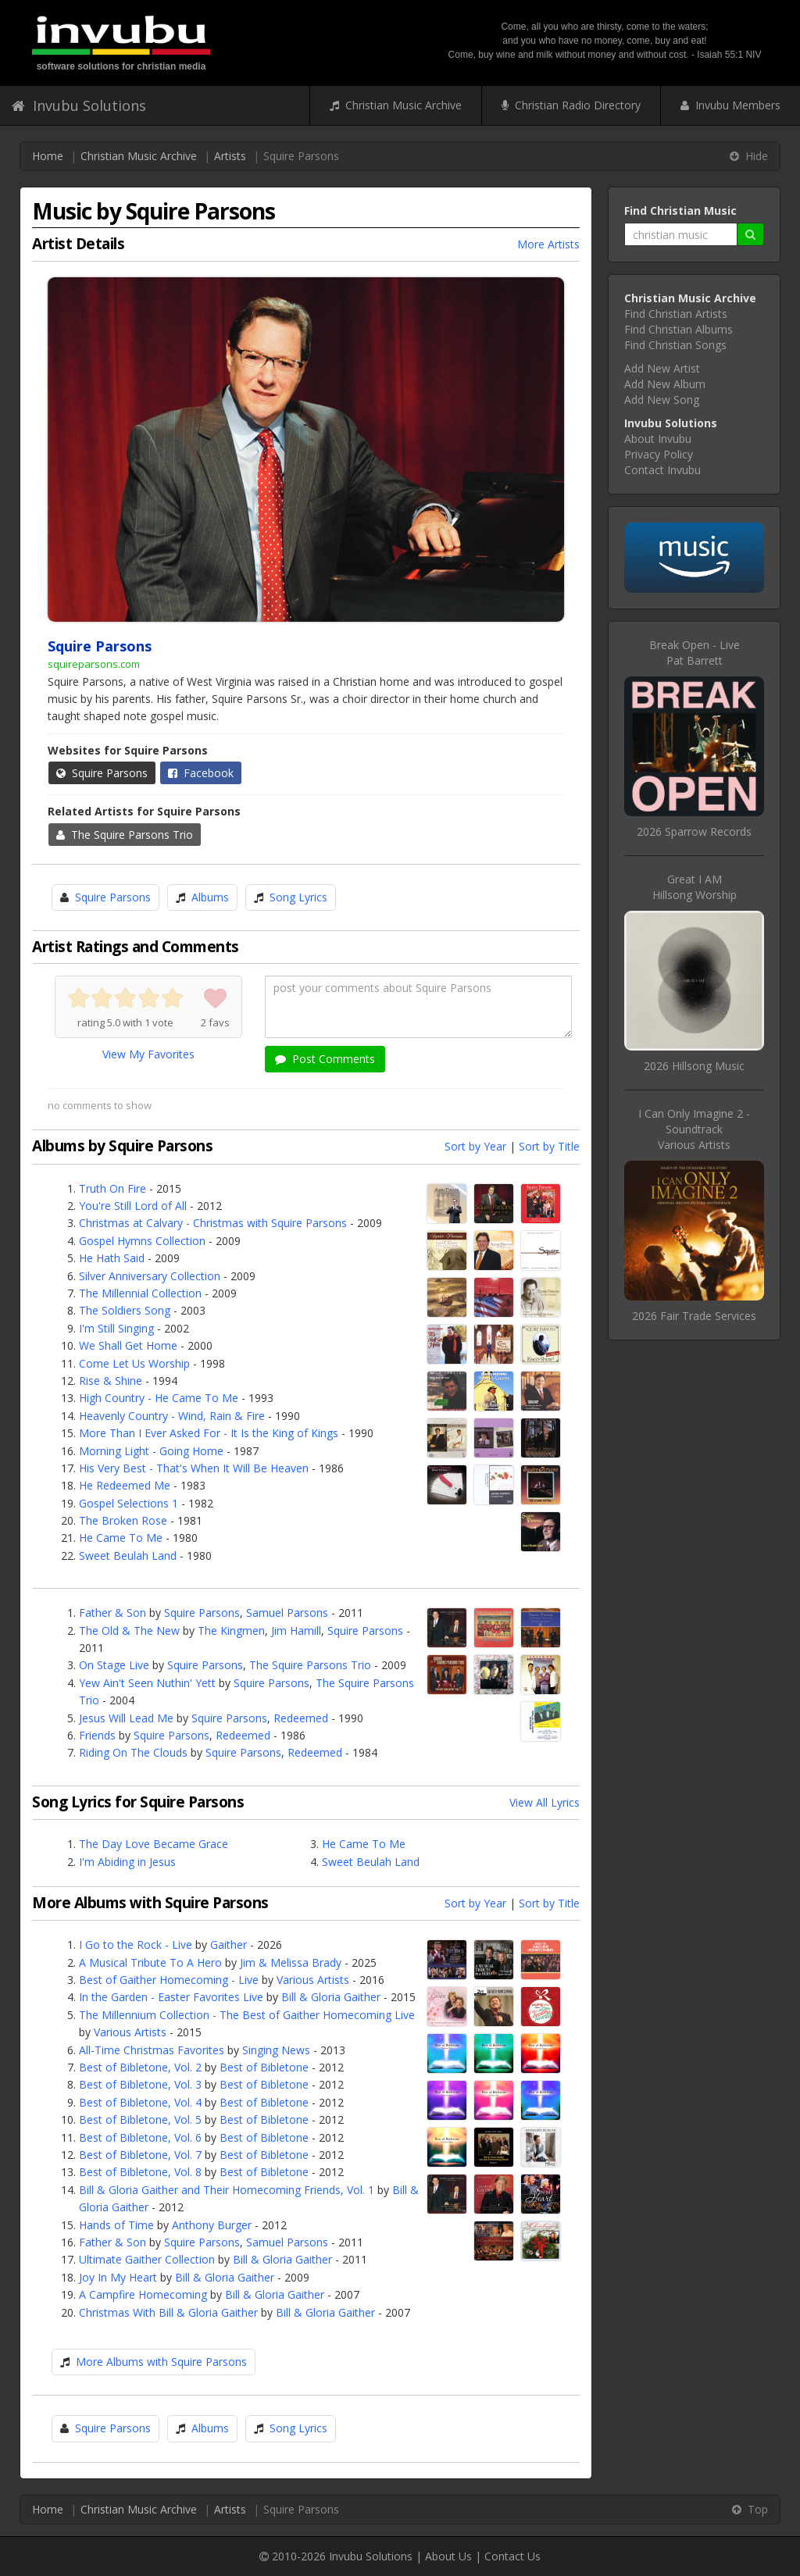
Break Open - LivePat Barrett (694, 652)
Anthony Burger (212, 2224)
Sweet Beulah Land (128, 1555)
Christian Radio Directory (571, 105)
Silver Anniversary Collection (149, 1275)
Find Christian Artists (675, 313)
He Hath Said (112, 1258)
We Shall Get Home (128, 1345)
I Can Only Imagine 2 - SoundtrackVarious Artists (694, 1129)
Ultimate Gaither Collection (147, 2259)
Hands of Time (116, 2224)
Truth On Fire (112, 1188)
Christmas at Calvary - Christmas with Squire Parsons (213, 1222)
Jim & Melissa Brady (290, 1962)
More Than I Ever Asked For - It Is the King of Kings (208, 1432)
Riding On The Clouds (133, 1752)
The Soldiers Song (124, 1310)
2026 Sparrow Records (694, 831)
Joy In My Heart (118, 2277)
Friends (97, 1735)
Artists (230, 155)
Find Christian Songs (675, 344)
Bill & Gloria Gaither (330, 1996)
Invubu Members (730, 105)
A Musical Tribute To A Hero (150, 1962)
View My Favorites (148, 1054)
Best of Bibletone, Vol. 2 (140, 2067)
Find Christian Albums (678, 329)
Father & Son (112, 1612)
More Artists (548, 244)
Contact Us (512, 2556)
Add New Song (661, 399)
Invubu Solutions (79, 105)
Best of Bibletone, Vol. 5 (140, 2119)
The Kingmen (231, 1630)
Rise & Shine (110, 1380)
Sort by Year (475, 1146)
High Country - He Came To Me (158, 1397)
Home (47, 155)
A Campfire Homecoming (143, 2294)
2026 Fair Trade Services (694, 1315)
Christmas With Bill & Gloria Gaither (168, 2312)
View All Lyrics (544, 1802)
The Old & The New (129, 1630)
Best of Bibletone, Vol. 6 (140, 2137)
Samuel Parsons (287, 1612)
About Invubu (657, 438)
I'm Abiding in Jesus (127, 1861)
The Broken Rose (123, 1520)
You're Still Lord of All (133, 1205)
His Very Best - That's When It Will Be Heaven (194, 1468)
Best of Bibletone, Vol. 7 (140, 2154)
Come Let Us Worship (134, 1363)
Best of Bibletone (264, 2067)
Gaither (228, 1944)
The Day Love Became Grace (153, 1843)
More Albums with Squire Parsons (161, 2361)
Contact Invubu (662, 469)
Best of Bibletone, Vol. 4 (140, 2102)
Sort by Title (549, 1146)
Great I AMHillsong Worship (694, 887)
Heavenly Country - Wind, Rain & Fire (172, 1415)
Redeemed (300, 1718)
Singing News (276, 2050)
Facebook (201, 772)
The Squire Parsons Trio (124, 834)
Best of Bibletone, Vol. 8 (140, 2171)
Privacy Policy (658, 454)
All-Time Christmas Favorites (151, 2050)
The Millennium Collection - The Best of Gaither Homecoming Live (247, 2014)
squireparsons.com (94, 664)
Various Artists (313, 1979)
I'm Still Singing (116, 1328)
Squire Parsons (102, 772)
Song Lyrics (298, 897)
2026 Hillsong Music (694, 1065)
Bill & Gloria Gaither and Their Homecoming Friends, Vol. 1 (226, 2189)
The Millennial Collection (140, 1293)
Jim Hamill (296, 1630)
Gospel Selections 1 (128, 1503)
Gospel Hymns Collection (142, 1240)
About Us (448, 2556)
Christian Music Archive (396, 105)
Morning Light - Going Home (151, 1450)
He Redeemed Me (124, 1485)
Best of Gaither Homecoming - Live (169, 1979)
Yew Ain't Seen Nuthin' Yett (147, 1682)
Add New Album (664, 383)
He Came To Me (120, 1537)
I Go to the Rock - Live (135, 1944)
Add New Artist (662, 368)
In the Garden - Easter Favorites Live (171, 1996)
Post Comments (325, 1058)
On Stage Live (114, 1664)
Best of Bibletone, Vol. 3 (140, 2084)
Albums (210, 897)
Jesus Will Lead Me (126, 1718)
